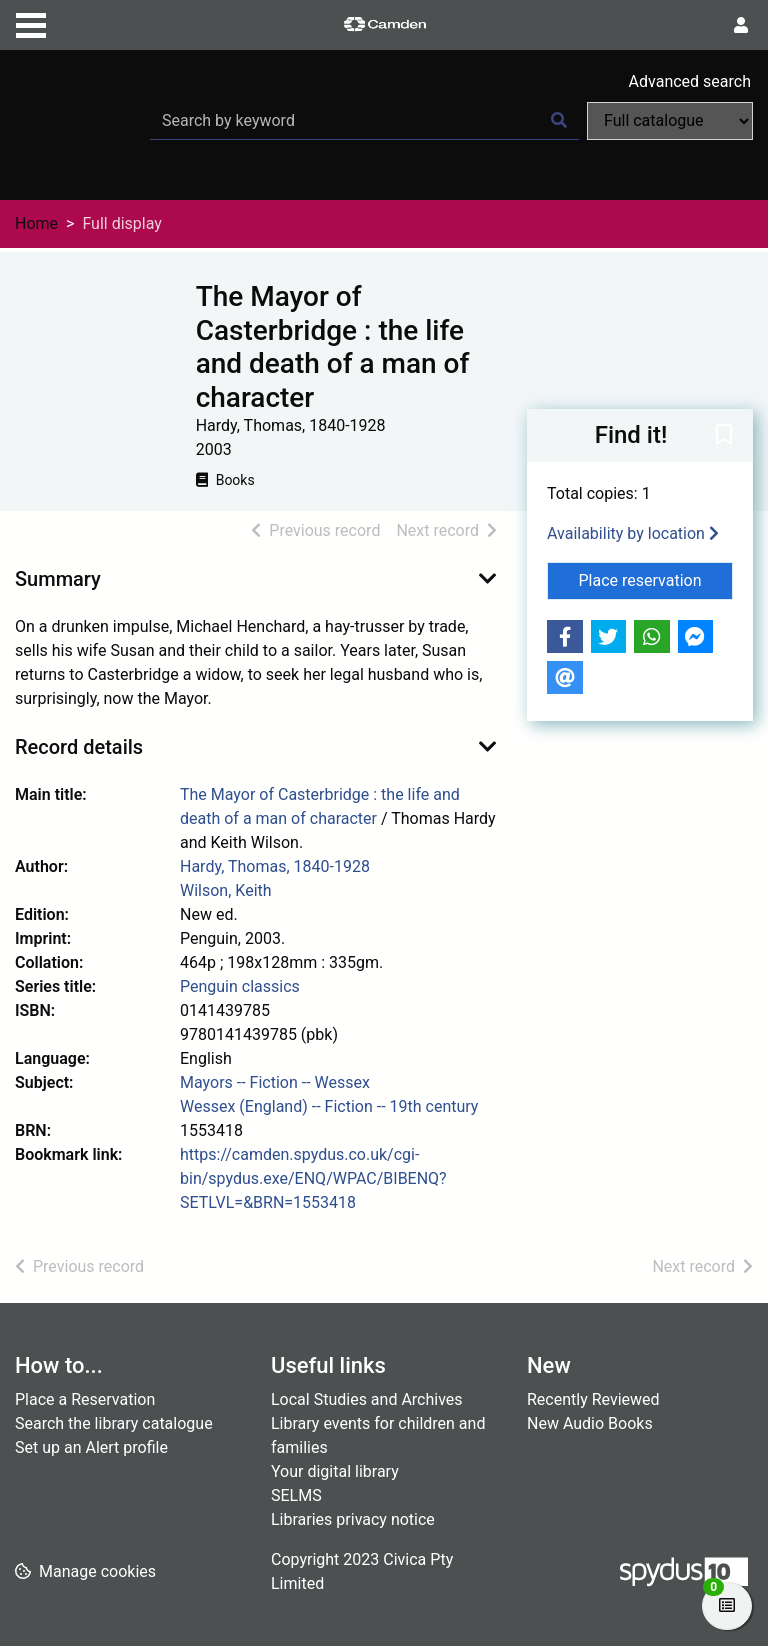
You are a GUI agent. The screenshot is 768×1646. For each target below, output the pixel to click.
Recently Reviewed (593, 1399)
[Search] (559, 121)
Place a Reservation (85, 1399)
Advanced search (690, 81)
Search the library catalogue (114, 1423)
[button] (724, 437)
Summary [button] (58, 579)
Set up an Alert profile (91, 1447)
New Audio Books (590, 1423)
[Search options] (670, 121)
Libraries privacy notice (353, 1519)
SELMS (296, 1495)
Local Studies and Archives (367, 1399)
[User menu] (741, 26)
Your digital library (335, 1471)
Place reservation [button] (656, 579)
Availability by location (633, 533)
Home (36, 223)
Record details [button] (79, 747)
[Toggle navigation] (31, 23)
